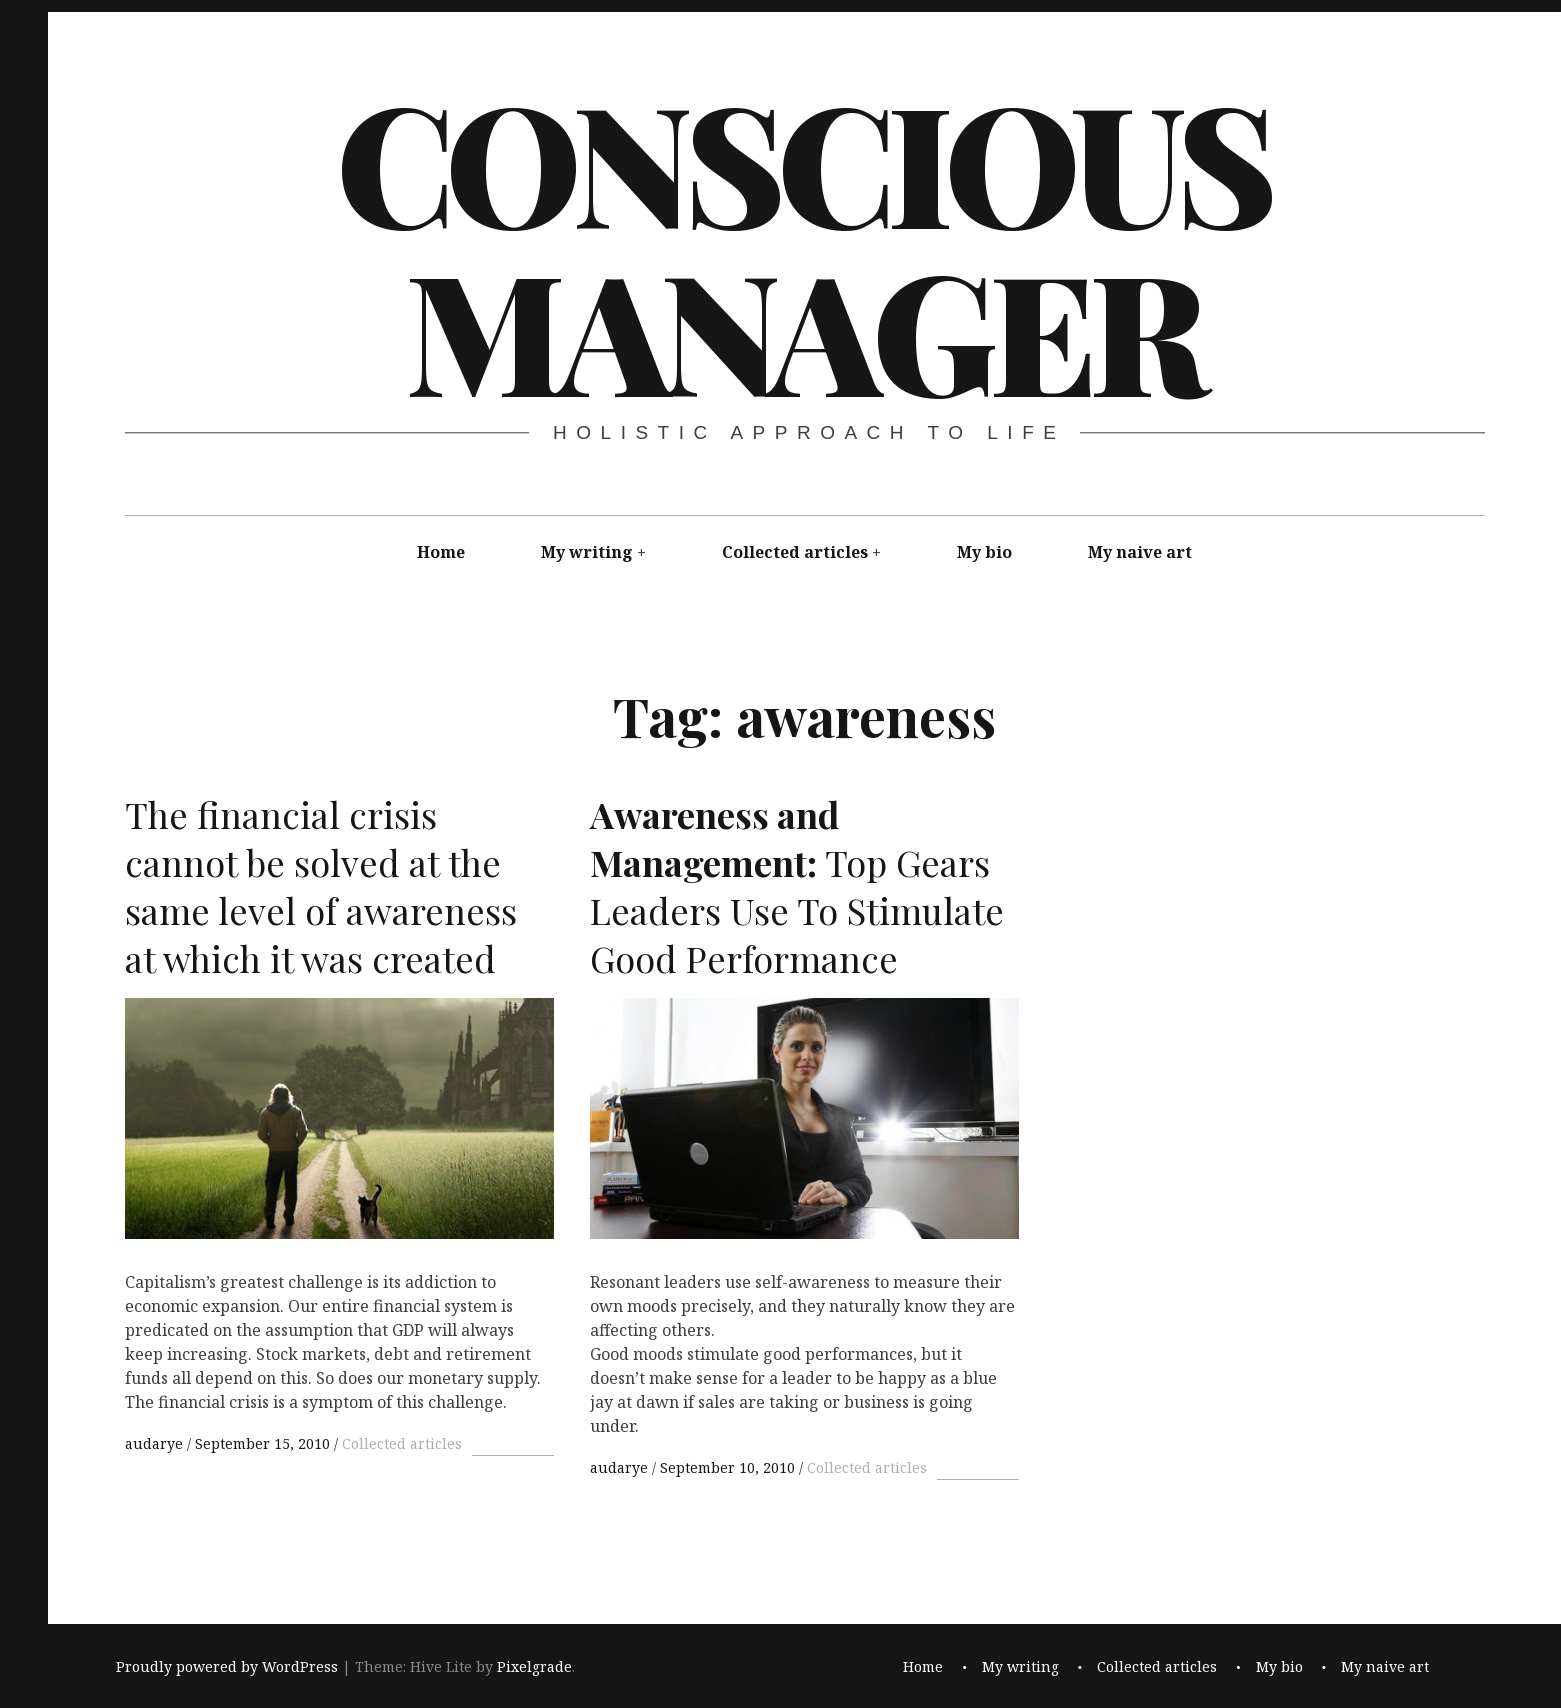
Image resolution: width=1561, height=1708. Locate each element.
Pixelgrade (534, 1667)
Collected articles (795, 552)
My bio (984, 552)
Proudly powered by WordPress (227, 1667)
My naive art (1140, 552)
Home (441, 552)
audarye (156, 1443)
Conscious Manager (803, 244)
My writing (587, 552)
